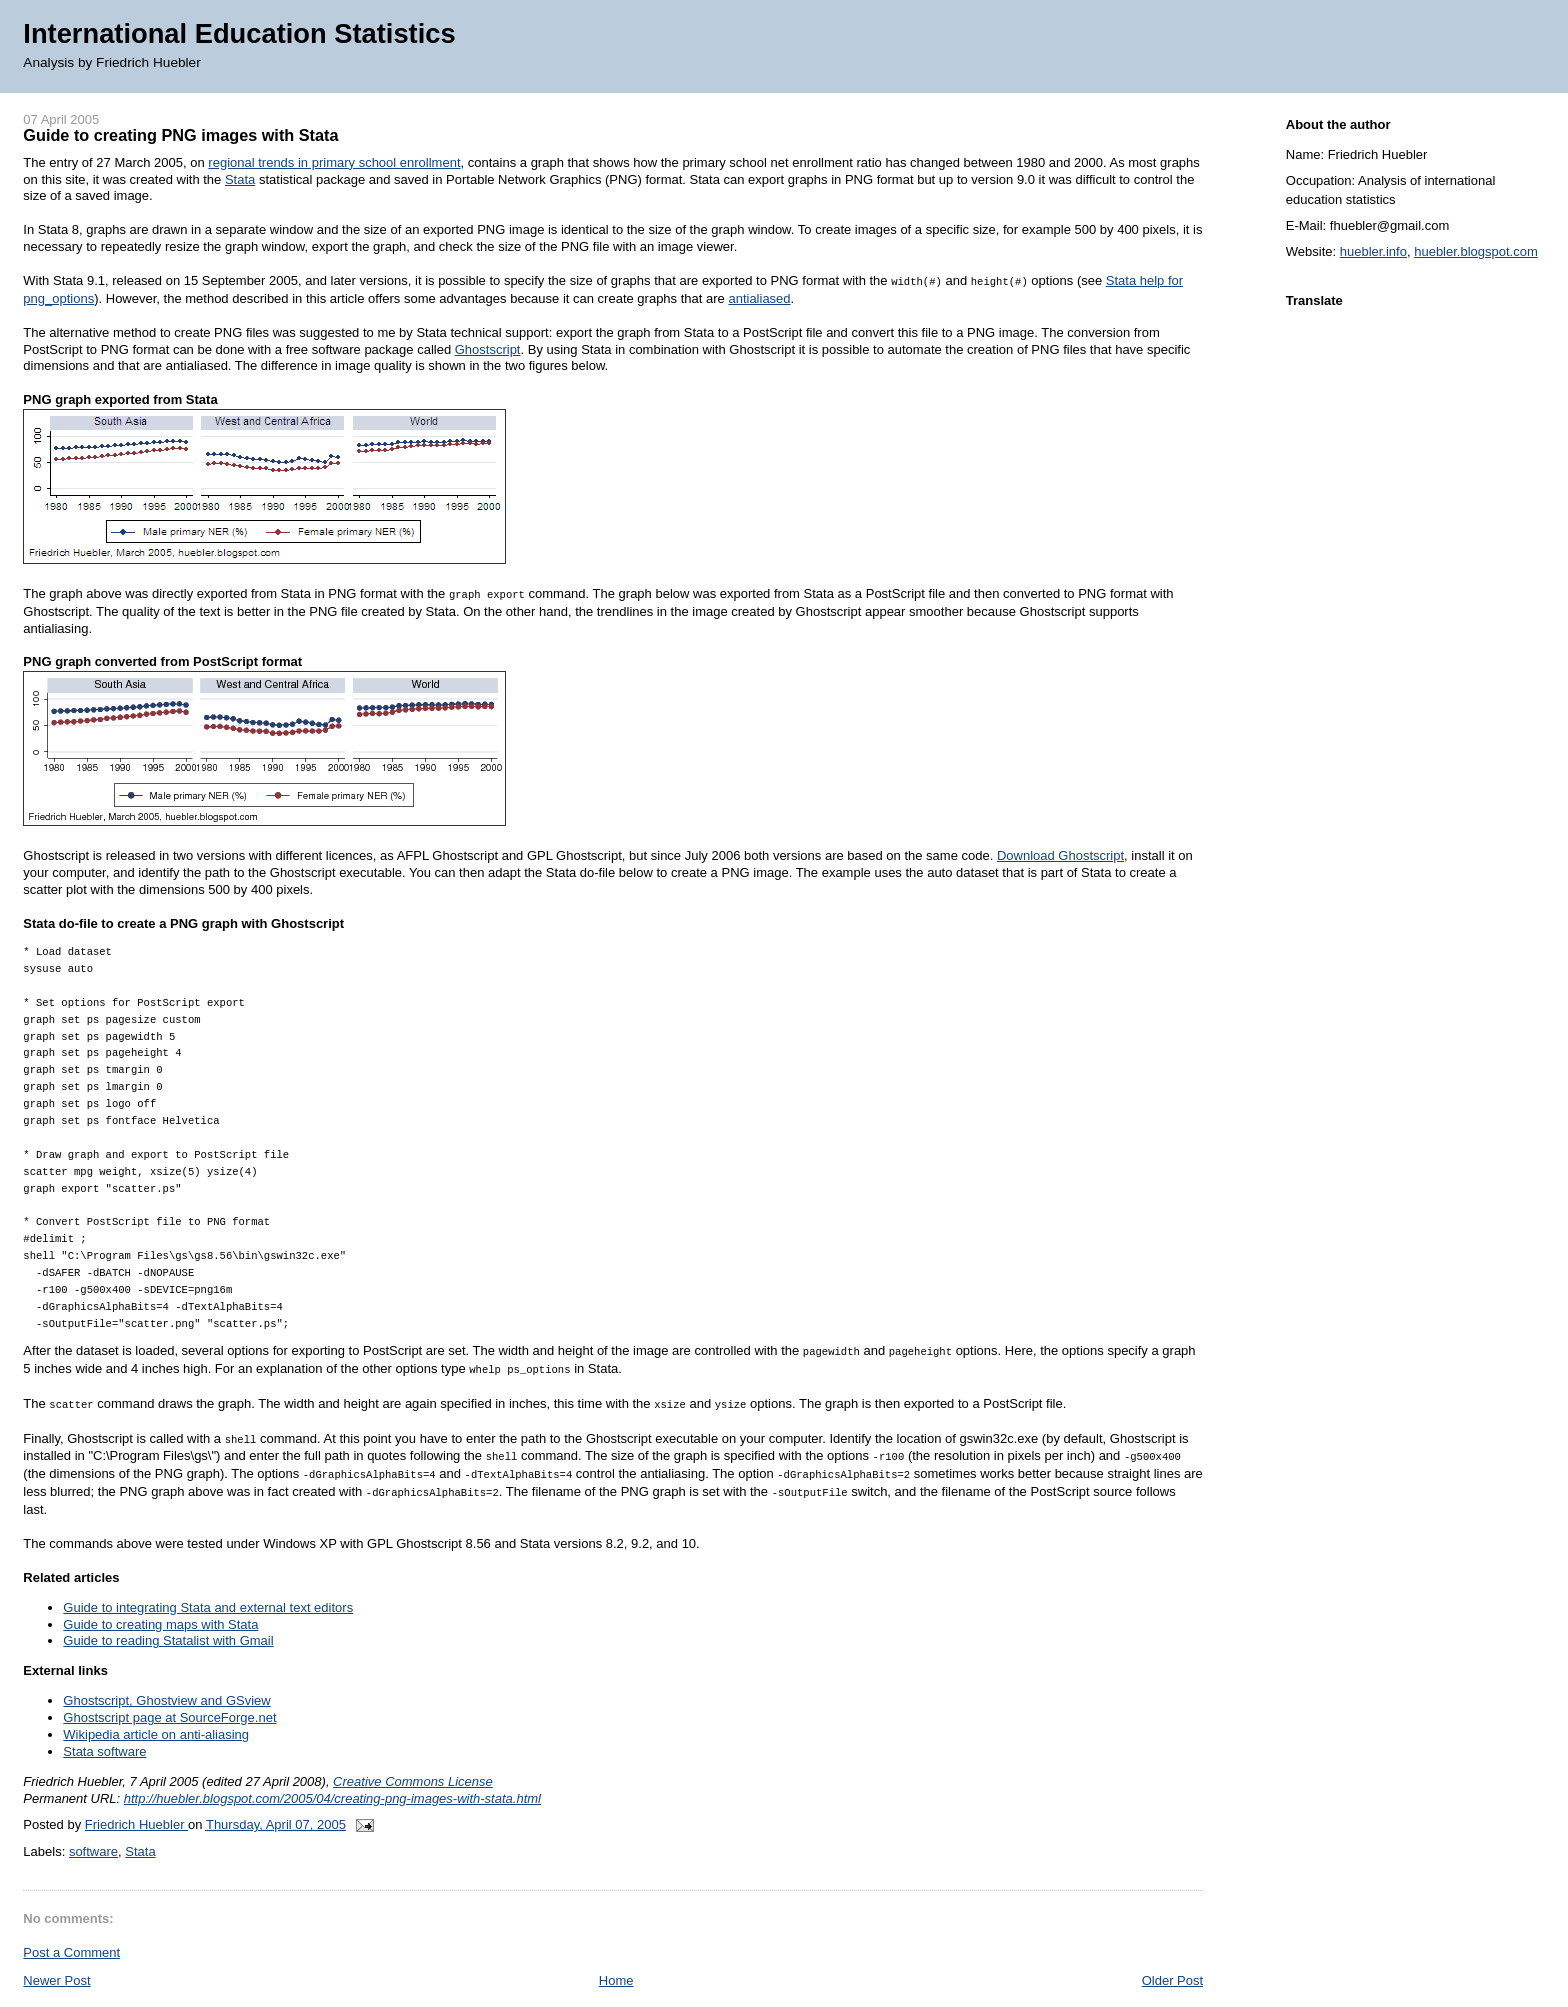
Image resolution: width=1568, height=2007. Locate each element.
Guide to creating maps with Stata (160, 1597)
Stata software (104, 1724)
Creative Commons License (413, 1754)
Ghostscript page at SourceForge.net (169, 1690)
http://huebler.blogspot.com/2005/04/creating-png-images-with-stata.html (332, 1771)
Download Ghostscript (1060, 853)
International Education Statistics (239, 33)
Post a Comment (71, 1925)
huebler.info (1373, 251)
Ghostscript (488, 348)
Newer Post (56, 1953)
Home (616, 1953)
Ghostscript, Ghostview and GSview (166, 1673)
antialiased (759, 297)
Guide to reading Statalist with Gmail (168, 1614)
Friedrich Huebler (136, 1797)
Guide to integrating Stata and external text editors (208, 1580)
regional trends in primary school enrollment (334, 162)
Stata (240, 179)
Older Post (1172, 1953)
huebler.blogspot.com (1476, 251)
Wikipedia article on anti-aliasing (156, 1707)
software (93, 1824)
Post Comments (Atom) (170, 1989)
